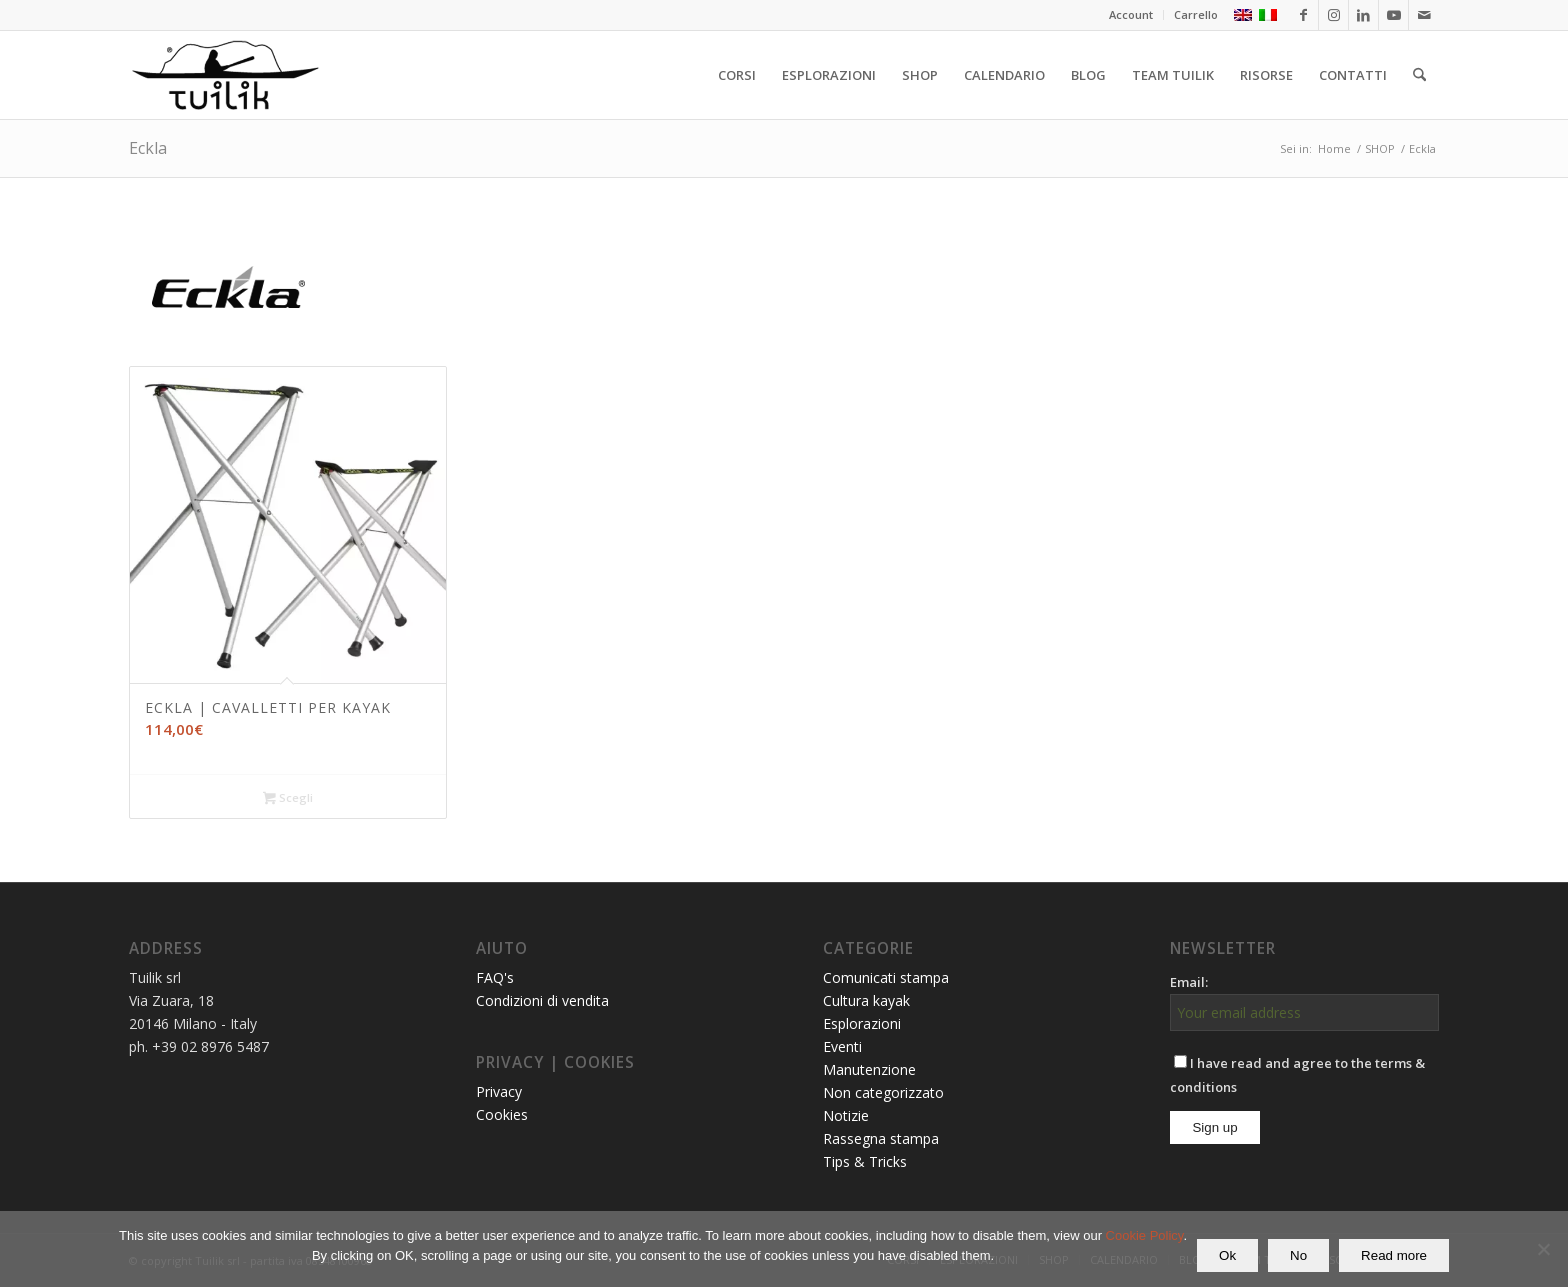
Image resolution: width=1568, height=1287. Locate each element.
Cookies (502, 1114)
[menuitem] (1131, 15)
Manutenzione (869, 1069)
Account (1131, 14)
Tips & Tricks (865, 1161)
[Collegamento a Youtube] (1393, 15)
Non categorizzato (883, 1092)
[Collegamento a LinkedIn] (1363, 15)
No (1298, 1255)
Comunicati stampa (886, 977)
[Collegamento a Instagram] (1333, 15)
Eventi (842, 1046)
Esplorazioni (862, 1023)
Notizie (846, 1115)
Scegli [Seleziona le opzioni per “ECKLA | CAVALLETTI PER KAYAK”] (288, 799)
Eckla (148, 148)
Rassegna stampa (881, 1138)
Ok (1227, 1255)
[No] (1543, 1249)
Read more (1394, 1255)
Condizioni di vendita (542, 1000)
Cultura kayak (866, 1000)
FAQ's (495, 977)
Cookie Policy (1145, 1235)
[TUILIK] (225, 75)
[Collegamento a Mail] (1424, 15)
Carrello (1196, 14)
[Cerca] (1419, 75)
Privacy (499, 1091)
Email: (1189, 982)
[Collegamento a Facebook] (1303, 15)
